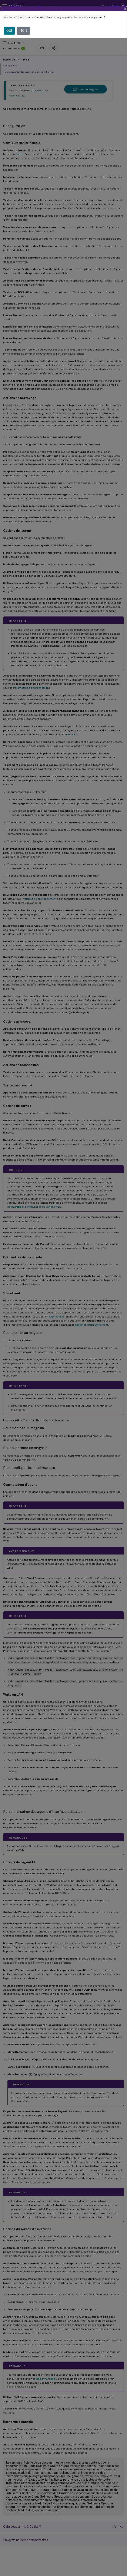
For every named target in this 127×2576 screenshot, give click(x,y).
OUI (9, 31)
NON (23, 31)
